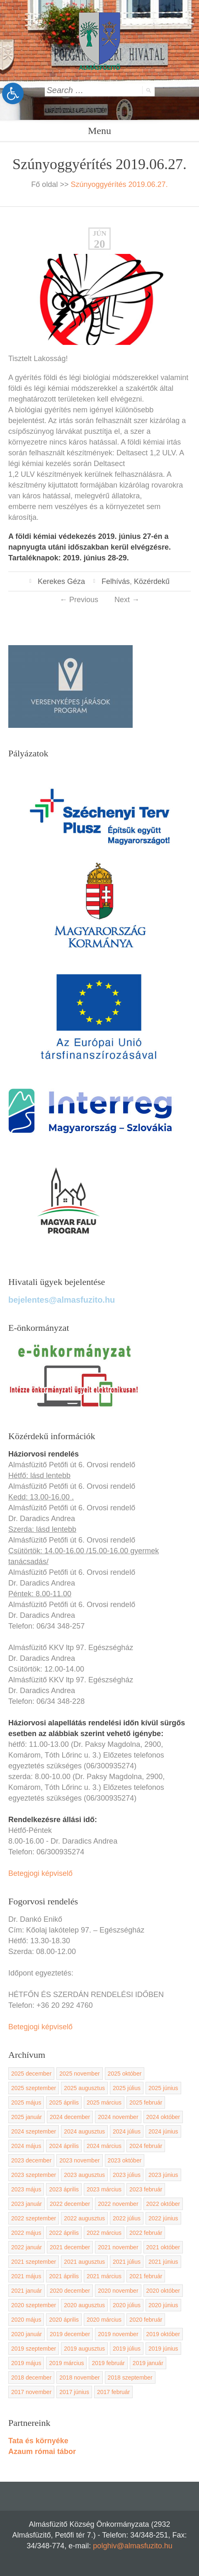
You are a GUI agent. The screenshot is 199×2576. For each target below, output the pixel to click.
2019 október (163, 2334)
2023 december (31, 2160)
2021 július (127, 2261)
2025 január (26, 2117)
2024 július (127, 2131)
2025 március (104, 2102)
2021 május (26, 2276)
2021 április (64, 2276)
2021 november (118, 2247)
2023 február (145, 2189)
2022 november (118, 2203)
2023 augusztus (84, 2175)
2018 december (31, 2377)
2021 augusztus (84, 2261)
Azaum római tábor (42, 2451)
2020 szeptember (33, 2305)
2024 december (70, 2117)
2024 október (163, 2117)
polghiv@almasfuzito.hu (132, 2546)
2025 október (125, 2073)
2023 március (104, 2189)
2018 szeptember (130, 2377)
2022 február (145, 2232)
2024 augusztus (84, 2131)
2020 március (104, 2319)
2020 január (26, 2334)
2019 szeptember (33, 2348)
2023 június (163, 2175)
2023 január (26, 2203)
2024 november (118, 2117)
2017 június (74, 2392)
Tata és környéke (38, 2441)
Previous (79, 600)
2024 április (64, 2146)
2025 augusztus (84, 2088)
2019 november (118, 2334)
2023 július (127, 2175)
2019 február (108, 2363)
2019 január (148, 2363)
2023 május (26, 2189)
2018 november (79, 2377)
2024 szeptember (33, 2131)
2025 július (127, 2088)
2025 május (26, 2102)
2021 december (70, 2247)
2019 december (70, 2334)
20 (99, 244)
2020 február (145, 2319)
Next (126, 600)
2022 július (127, 2218)
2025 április (64, 2102)
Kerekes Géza (61, 581)
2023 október (125, 2160)
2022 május (26, 2232)
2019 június (163, 2348)
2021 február (145, 2276)
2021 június (163, 2261)
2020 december (70, 2290)
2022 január (26, 2247)
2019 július (127, 2348)
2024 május (26, 2146)
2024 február (145, 2146)
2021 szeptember (33, 2261)
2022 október (163, 2203)
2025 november (79, 2073)
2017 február (113, 2392)
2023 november (79, 2160)
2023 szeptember (33, 2175)
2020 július (127, 2305)
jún (99, 233)
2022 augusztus (84, 2218)
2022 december (70, 2203)
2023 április (64, 2189)
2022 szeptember (33, 2218)
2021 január (26, 2290)
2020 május (26, 2319)
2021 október (163, 2247)
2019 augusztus (84, 2348)
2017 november (31, 2392)
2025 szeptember (33, 2088)
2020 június (163, 2305)
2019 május (26, 2363)
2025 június (163, 2088)
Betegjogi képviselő (40, 1873)
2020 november (118, 2290)
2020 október (163, 2290)
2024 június (163, 2131)
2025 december (31, 2073)
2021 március (104, 2276)
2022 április (64, 2232)
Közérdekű (152, 581)
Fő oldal (44, 184)
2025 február (145, 2102)
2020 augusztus (84, 2305)
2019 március (66, 2363)
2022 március (104, 2232)
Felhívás (116, 581)
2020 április (64, 2319)
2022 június (163, 2218)
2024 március (104, 2146)
